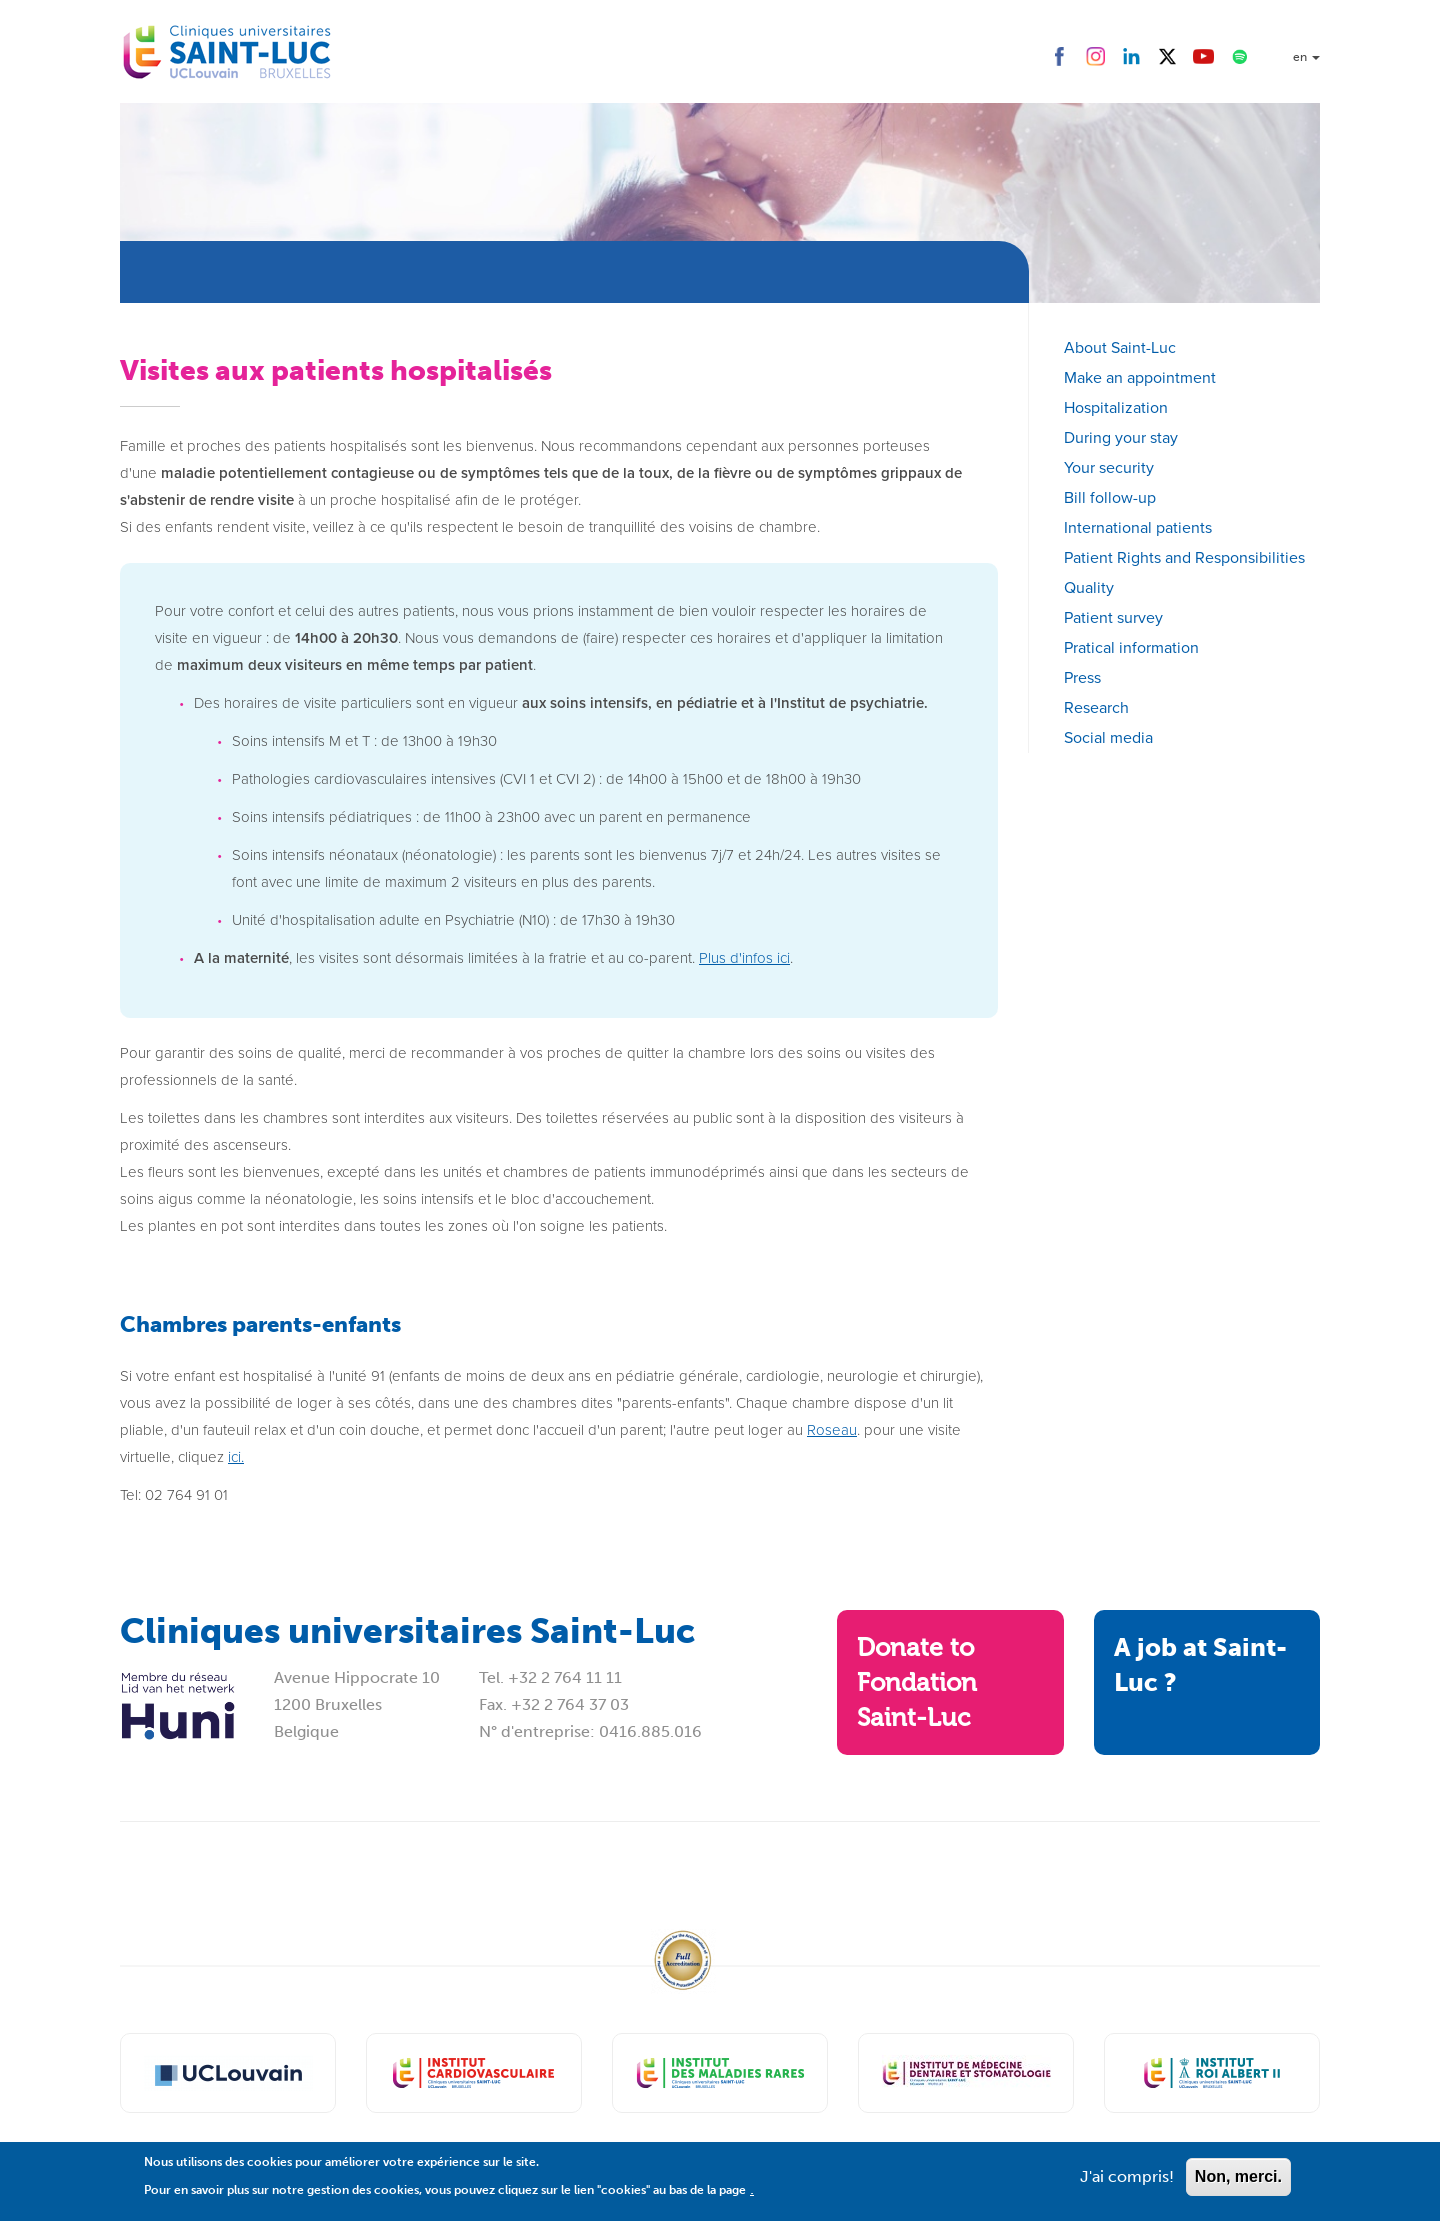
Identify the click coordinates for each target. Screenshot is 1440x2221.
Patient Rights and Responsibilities (1184, 557)
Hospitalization (1116, 407)
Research (1096, 707)
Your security (1109, 467)
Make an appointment (1140, 377)
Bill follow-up (1110, 497)
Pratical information (1131, 647)
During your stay (1121, 437)
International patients (1138, 527)
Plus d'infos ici (744, 958)
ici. (236, 1457)
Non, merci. (1238, 2183)
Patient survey (1113, 617)
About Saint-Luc (1120, 347)
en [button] (1306, 57)
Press (1082, 677)
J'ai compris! (1127, 2183)
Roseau (832, 1430)
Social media (1108, 737)
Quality (1089, 587)
